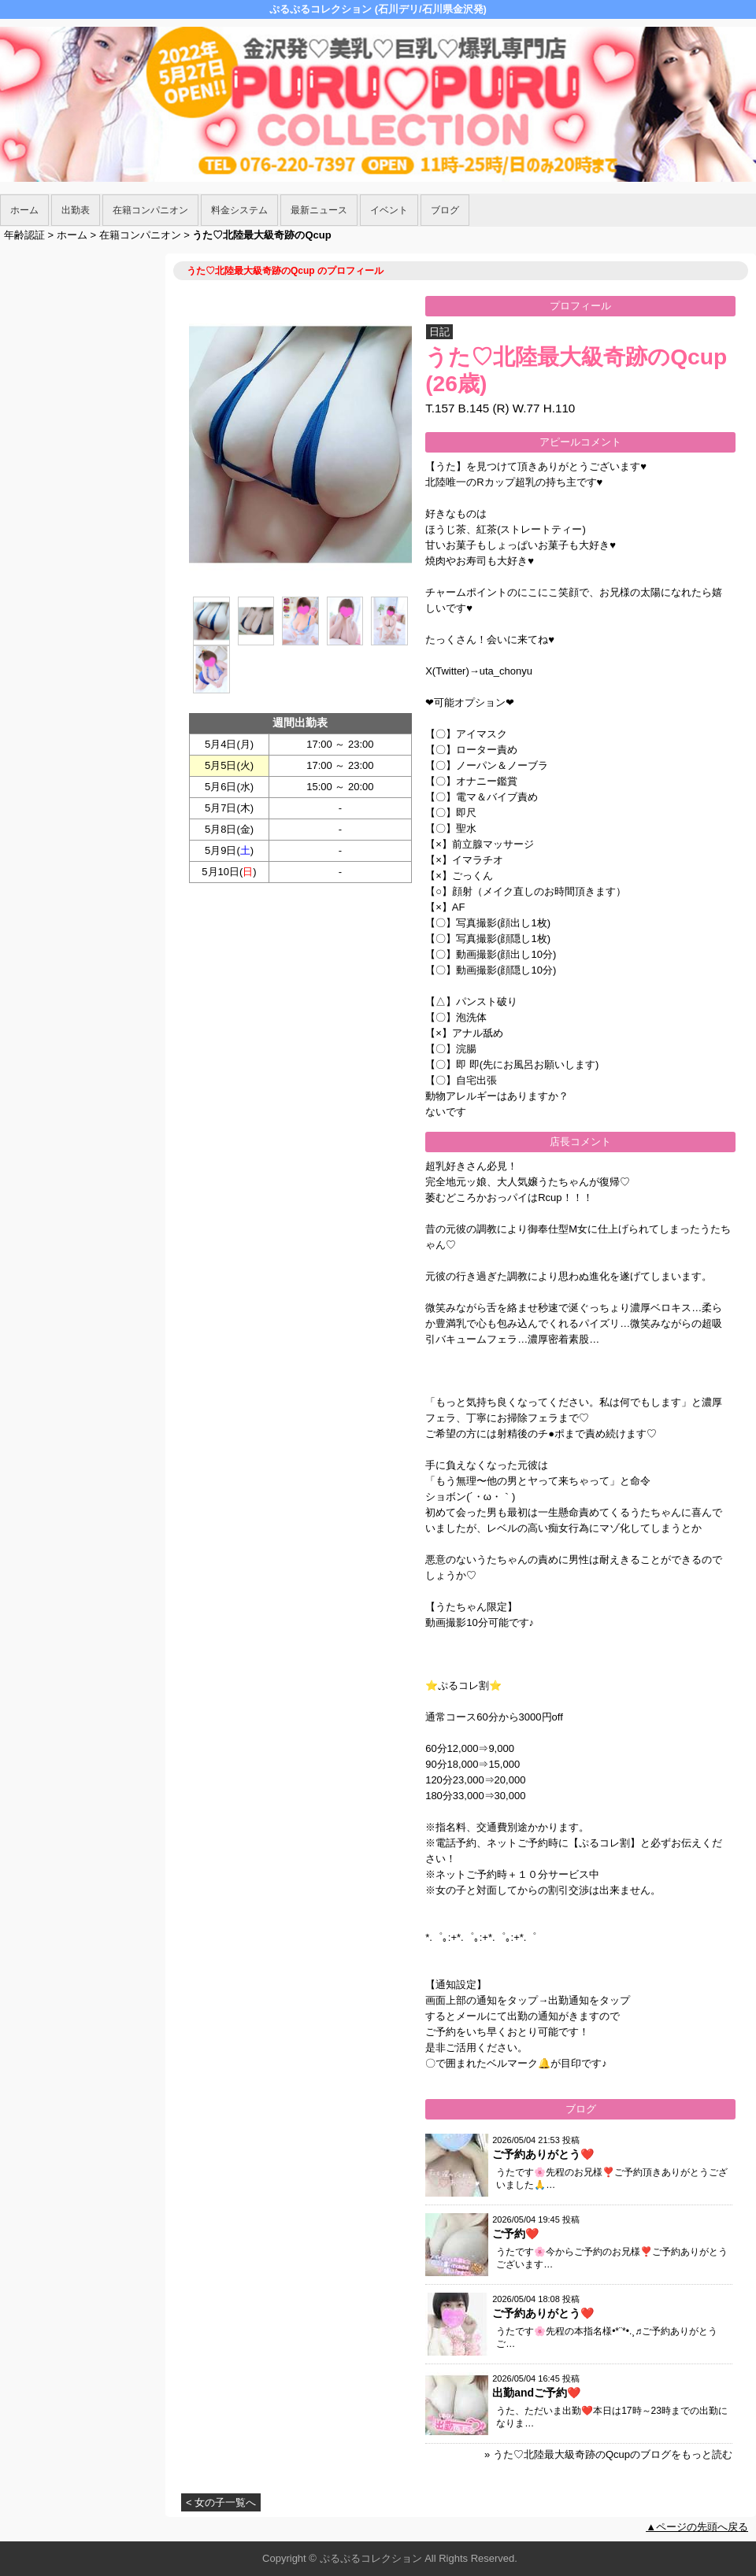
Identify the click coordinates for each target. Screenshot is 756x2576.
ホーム (24, 210)
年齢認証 (24, 235)
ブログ (445, 210)
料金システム (239, 210)
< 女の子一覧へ (221, 2502)
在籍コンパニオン (150, 210)
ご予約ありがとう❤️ (543, 2154)
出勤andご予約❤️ (536, 2392)
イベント (389, 210)
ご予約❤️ (515, 2233)
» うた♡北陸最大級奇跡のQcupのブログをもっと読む (608, 2454)
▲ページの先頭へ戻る (697, 2527)
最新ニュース (319, 210)
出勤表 (75, 210)
